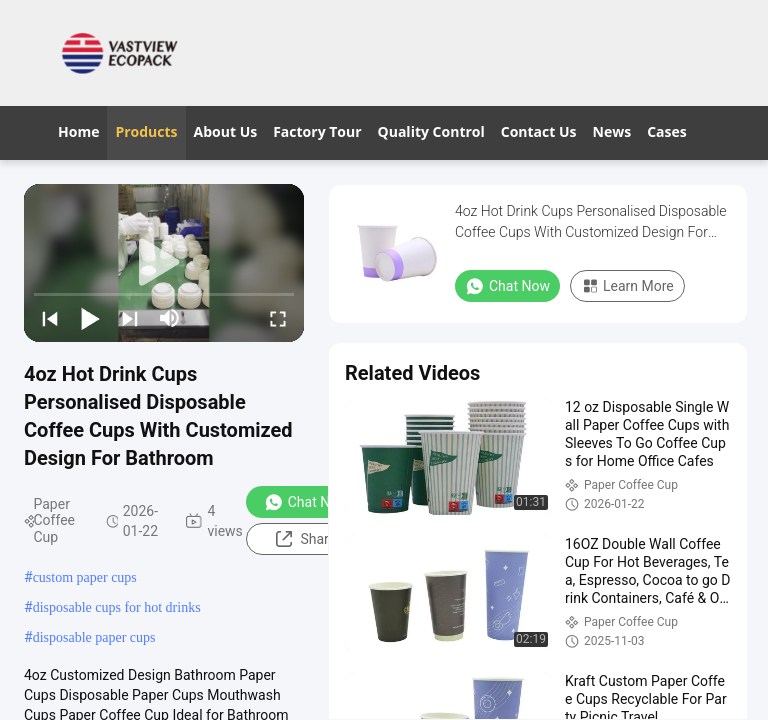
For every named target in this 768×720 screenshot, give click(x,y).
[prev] (50, 318)
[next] (130, 318)
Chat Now (306, 502)
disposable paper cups (94, 637)
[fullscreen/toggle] (278, 318)
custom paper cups (85, 577)
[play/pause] (90, 318)
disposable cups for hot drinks (117, 607)
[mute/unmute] (170, 318)
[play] (164, 263)
